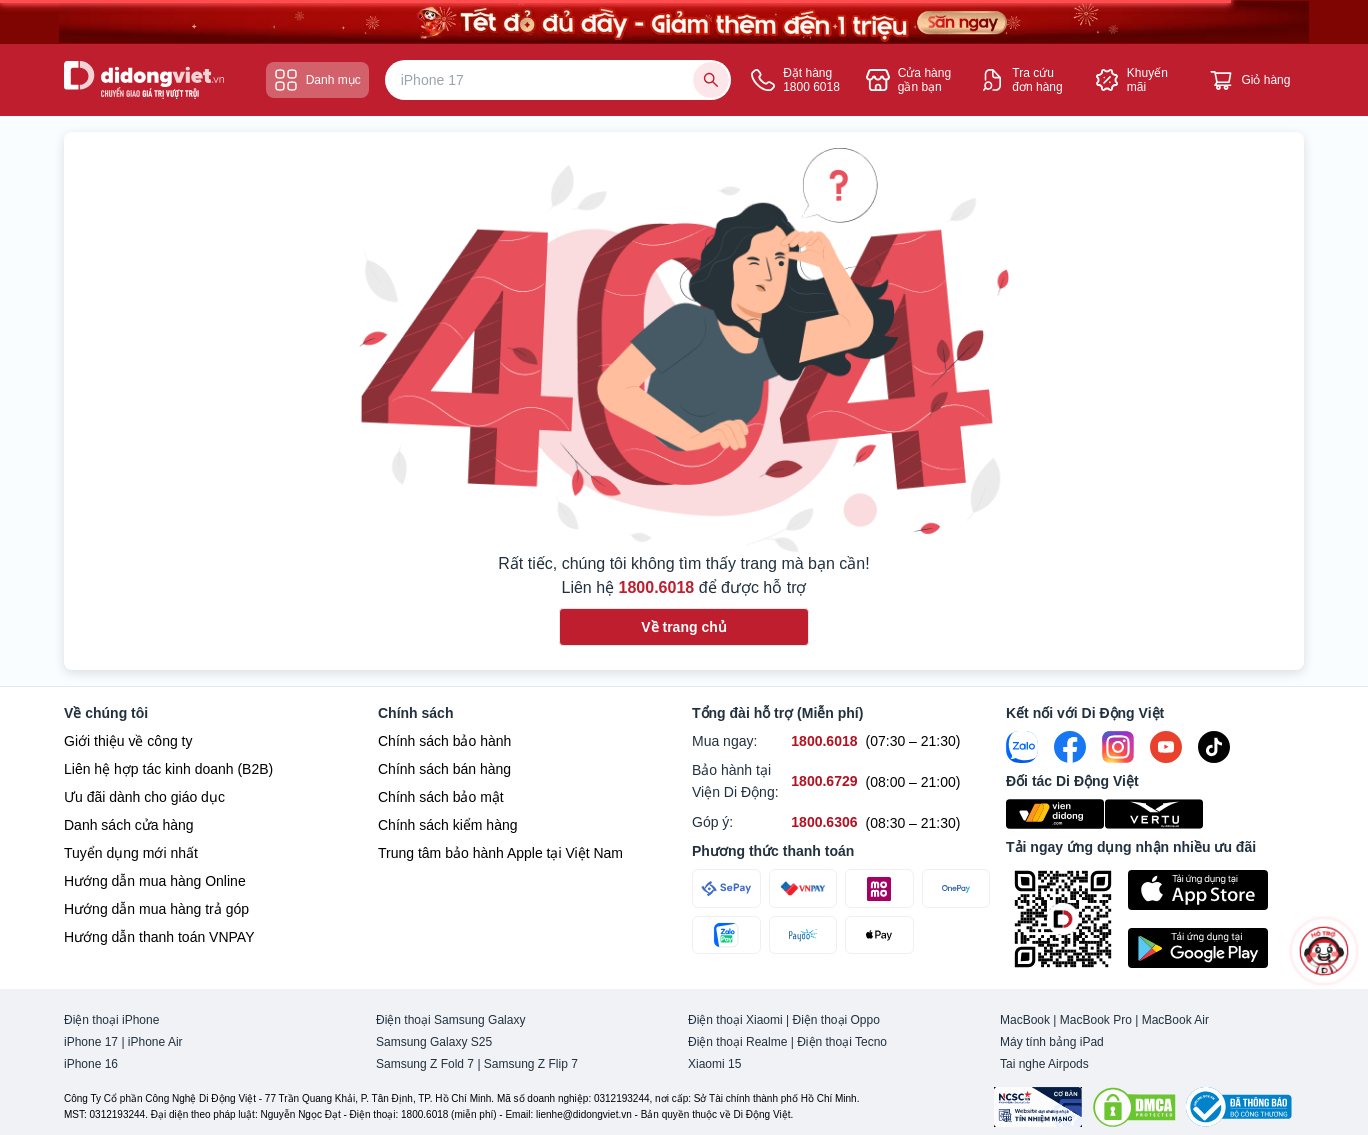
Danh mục (317, 80)
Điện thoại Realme (737, 1042)
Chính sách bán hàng (444, 769)
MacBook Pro (1096, 1020)
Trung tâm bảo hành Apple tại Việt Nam (500, 853)
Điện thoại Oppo (836, 1020)
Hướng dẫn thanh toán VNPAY (159, 937)
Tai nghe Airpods (1044, 1064)
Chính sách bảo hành (444, 741)
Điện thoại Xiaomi (735, 1020)
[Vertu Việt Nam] (1154, 814)
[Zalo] (1022, 747)
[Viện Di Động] (1055, 814)
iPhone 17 (91, 1042)
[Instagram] (1118, 747)
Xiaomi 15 (714, 1064)
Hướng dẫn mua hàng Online (155, 881)
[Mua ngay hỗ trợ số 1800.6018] (824, 741)
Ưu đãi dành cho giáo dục (144, 797)
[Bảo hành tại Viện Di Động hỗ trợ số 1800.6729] (824, 781)
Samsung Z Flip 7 (531, 1064)
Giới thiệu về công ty (128, 741)
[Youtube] (1166, 747)
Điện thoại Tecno (842, 1042)
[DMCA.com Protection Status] (1134, 1107)
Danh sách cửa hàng (129, 825)
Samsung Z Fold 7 (425, 1064)
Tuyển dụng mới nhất (131, 853)
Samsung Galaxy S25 (434, 1042)
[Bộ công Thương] (1239, 1107)
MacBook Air (1175, 1020)
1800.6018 (657, 587)
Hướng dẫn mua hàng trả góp (156, 909)
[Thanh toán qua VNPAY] (803, 888)
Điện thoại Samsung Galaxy (450, 1020)
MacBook (1025, 1020)
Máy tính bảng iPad (1052, 1042)
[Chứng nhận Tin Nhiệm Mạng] (1038, 1107)
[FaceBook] (1070, 747)
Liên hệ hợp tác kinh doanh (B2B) (168, 769)
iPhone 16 (91, 1064)
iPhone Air (155, 1042)
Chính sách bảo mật (441, 797)
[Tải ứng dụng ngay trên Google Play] (1216, 948)
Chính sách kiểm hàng (448, 825)
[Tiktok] (1214, 747)
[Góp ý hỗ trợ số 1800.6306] (824, 822)
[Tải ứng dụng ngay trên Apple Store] (1216, 890)
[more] (1324, 951)
